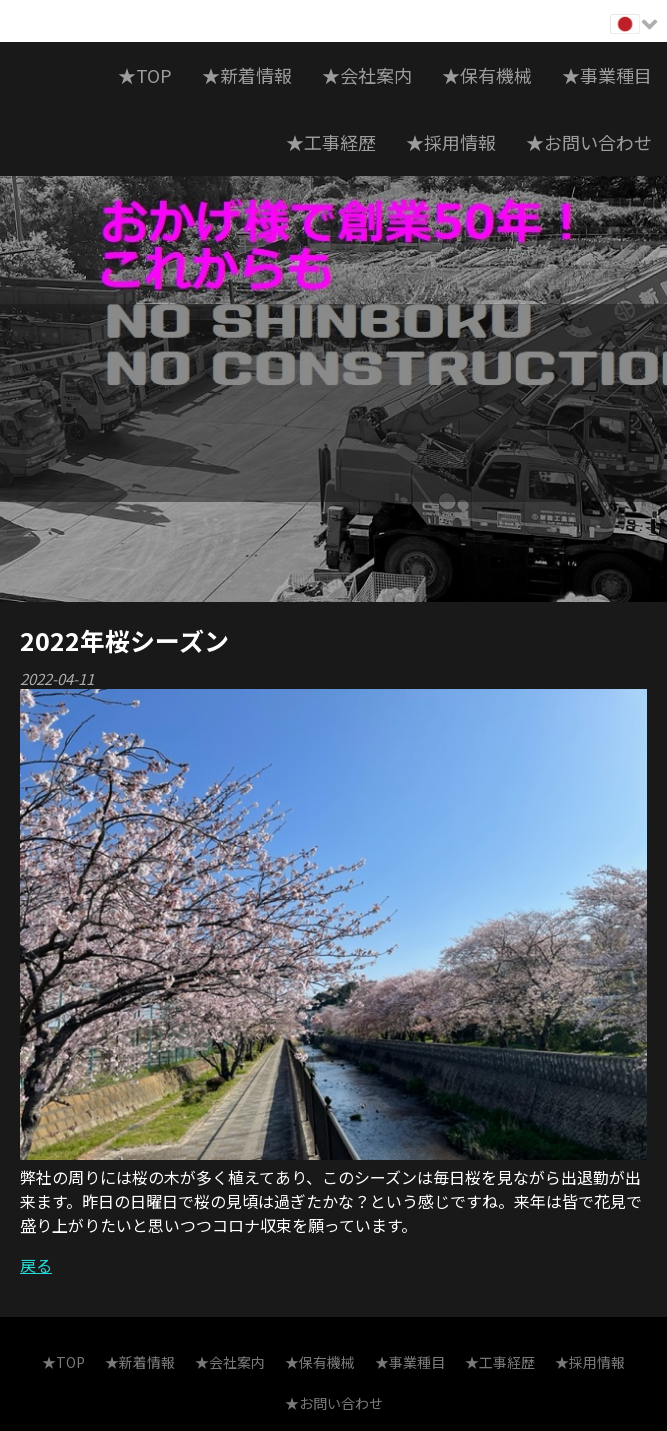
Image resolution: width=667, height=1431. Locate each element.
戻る (36, 1265)
